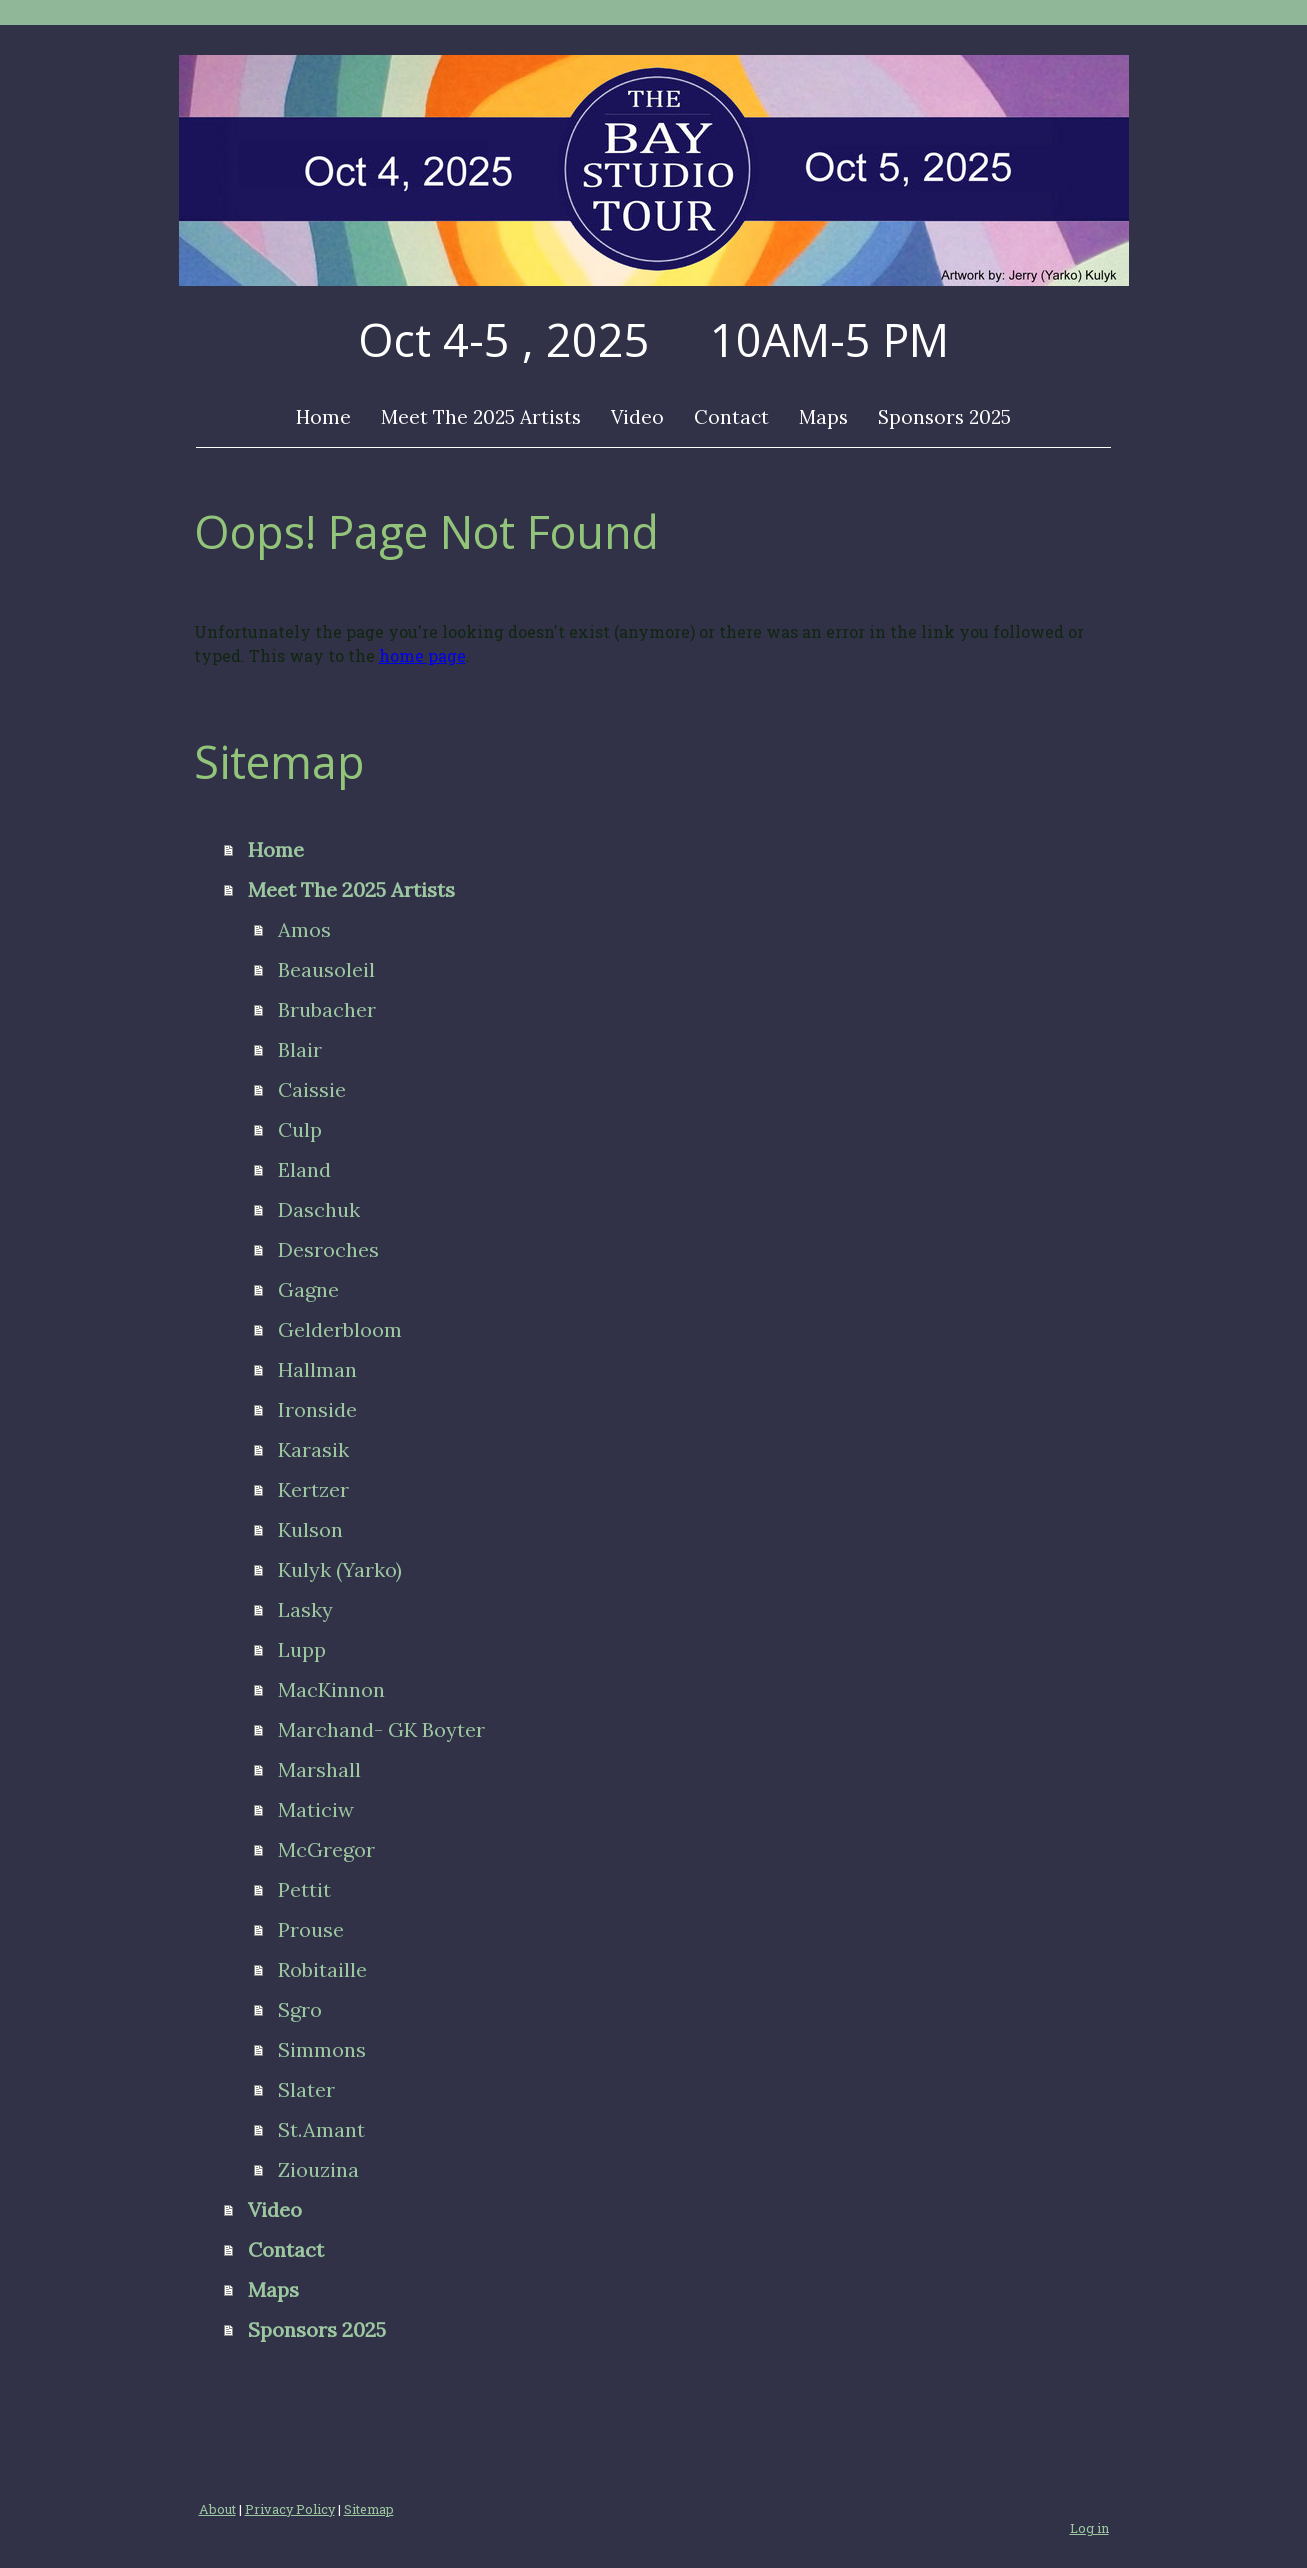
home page (422, 655)
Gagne (308, 1289)
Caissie (312, 1089)
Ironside (317, 1409)
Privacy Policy (290, 2509)
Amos (304, 929)
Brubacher (327, 1009)
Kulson (310, 1529)
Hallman (317, 1369)
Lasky (305, 1609)
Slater (306, 2089)
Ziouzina (318, 2169)
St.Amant (321, 2129)
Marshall (319, 1769)
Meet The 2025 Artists (481, 417)
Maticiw (316, 1809)
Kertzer (313, 1489)
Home (323, 417)
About (217, 2509)
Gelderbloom (340, 1329)
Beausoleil (326, 969)
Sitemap (369, 2509)
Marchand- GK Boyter (381, 1729)
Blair (300, 1049)
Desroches (328, 1249)
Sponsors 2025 (944, 417)
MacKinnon (331, 1689)
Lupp (302, 1649)
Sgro (300, 2009)
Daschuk (319, 1209)
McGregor (326, 1849)
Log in (1089, 2528)
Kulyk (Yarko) (340, 1569)
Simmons (322, 2049)
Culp (300, 1129)
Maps (823, 417)
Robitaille (322, 1969)
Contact (731, 417)
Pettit (304, 1889)
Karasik (313, 1449)
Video (637, 417)
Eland (304, 1169)
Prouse (311, 1929)
